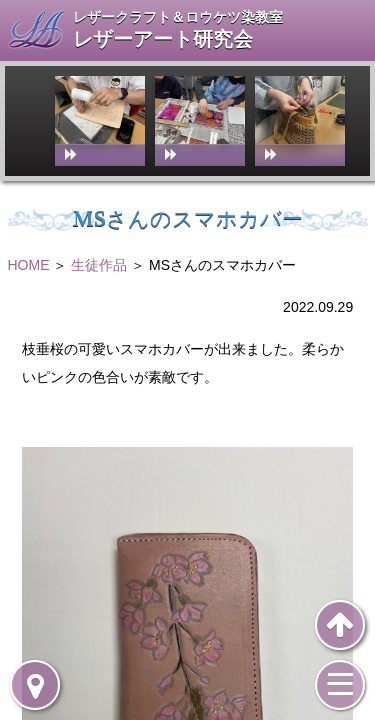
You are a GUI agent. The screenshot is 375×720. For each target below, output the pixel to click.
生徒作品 (99, 265)
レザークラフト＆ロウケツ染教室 (178, 17)
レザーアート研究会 (163, 39)
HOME (29, 265)
